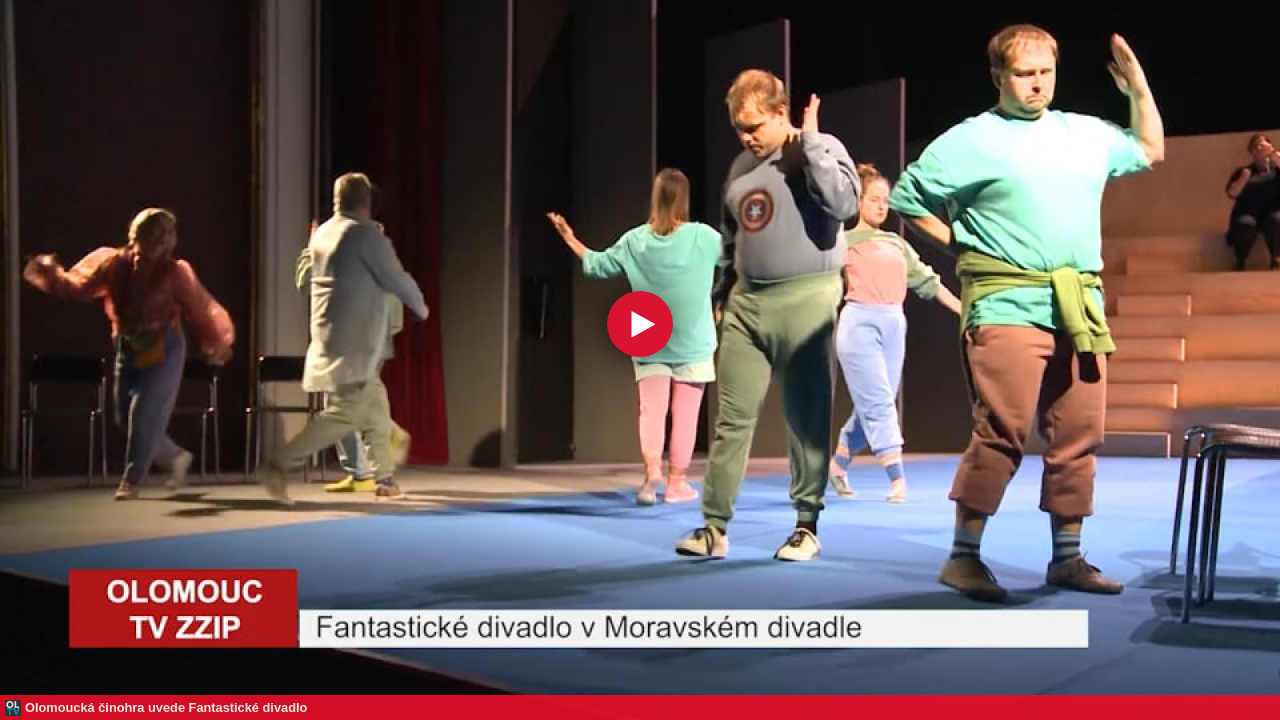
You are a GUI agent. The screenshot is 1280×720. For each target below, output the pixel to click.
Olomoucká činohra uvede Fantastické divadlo (166, 707)
